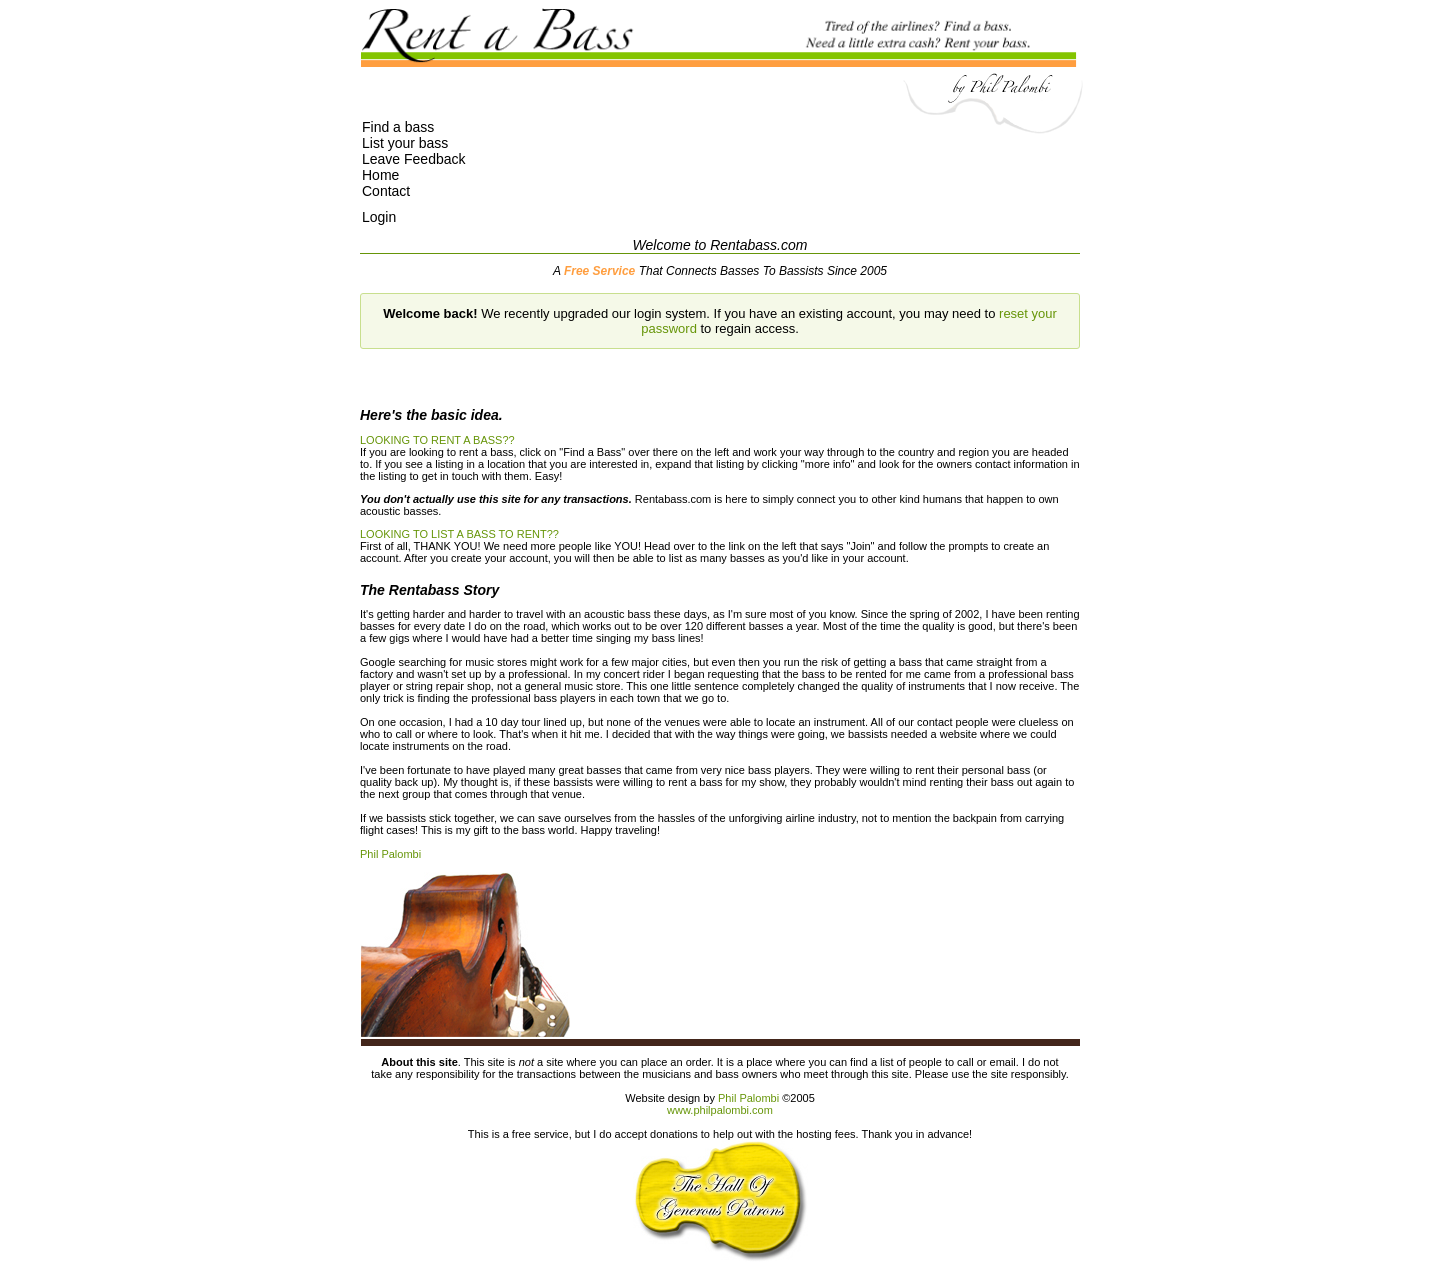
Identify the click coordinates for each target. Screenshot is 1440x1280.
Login (379, 217)
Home (380, 175)
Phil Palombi (390, 854)
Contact (386, 191)
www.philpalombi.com (720, 1110)
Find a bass (398, 127)
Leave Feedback (414, 159)
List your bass (405, 143)
